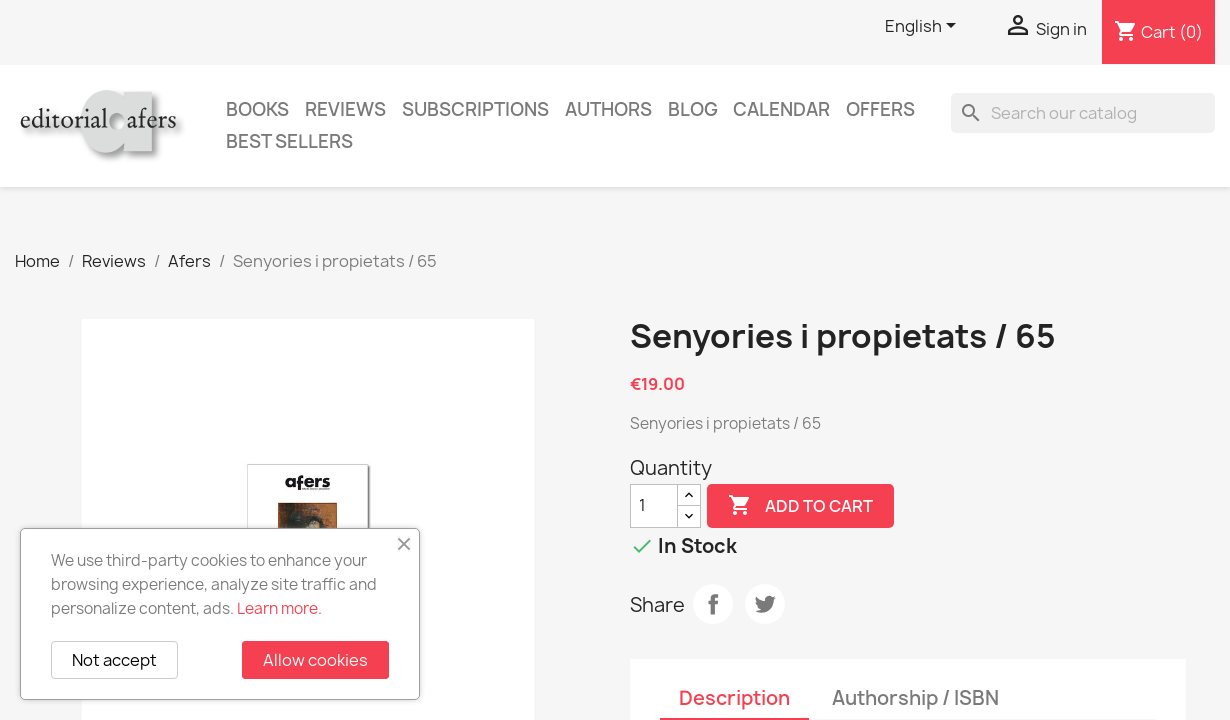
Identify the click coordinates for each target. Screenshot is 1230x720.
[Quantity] (654, 506)
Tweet (765, 604)
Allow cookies (315, 660)
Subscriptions (475, 109)
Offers (880, 109)
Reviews (345, 109)
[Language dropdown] (924, 27)
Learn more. (279, 608)
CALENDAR (781, 109)
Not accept (114, 660)
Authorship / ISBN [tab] (915, 698)
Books (257, 109)
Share (713, 604)
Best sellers (289, 141)
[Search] (1083, 113)
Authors (608, 109)
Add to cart (800, 506)
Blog (693, 109)
